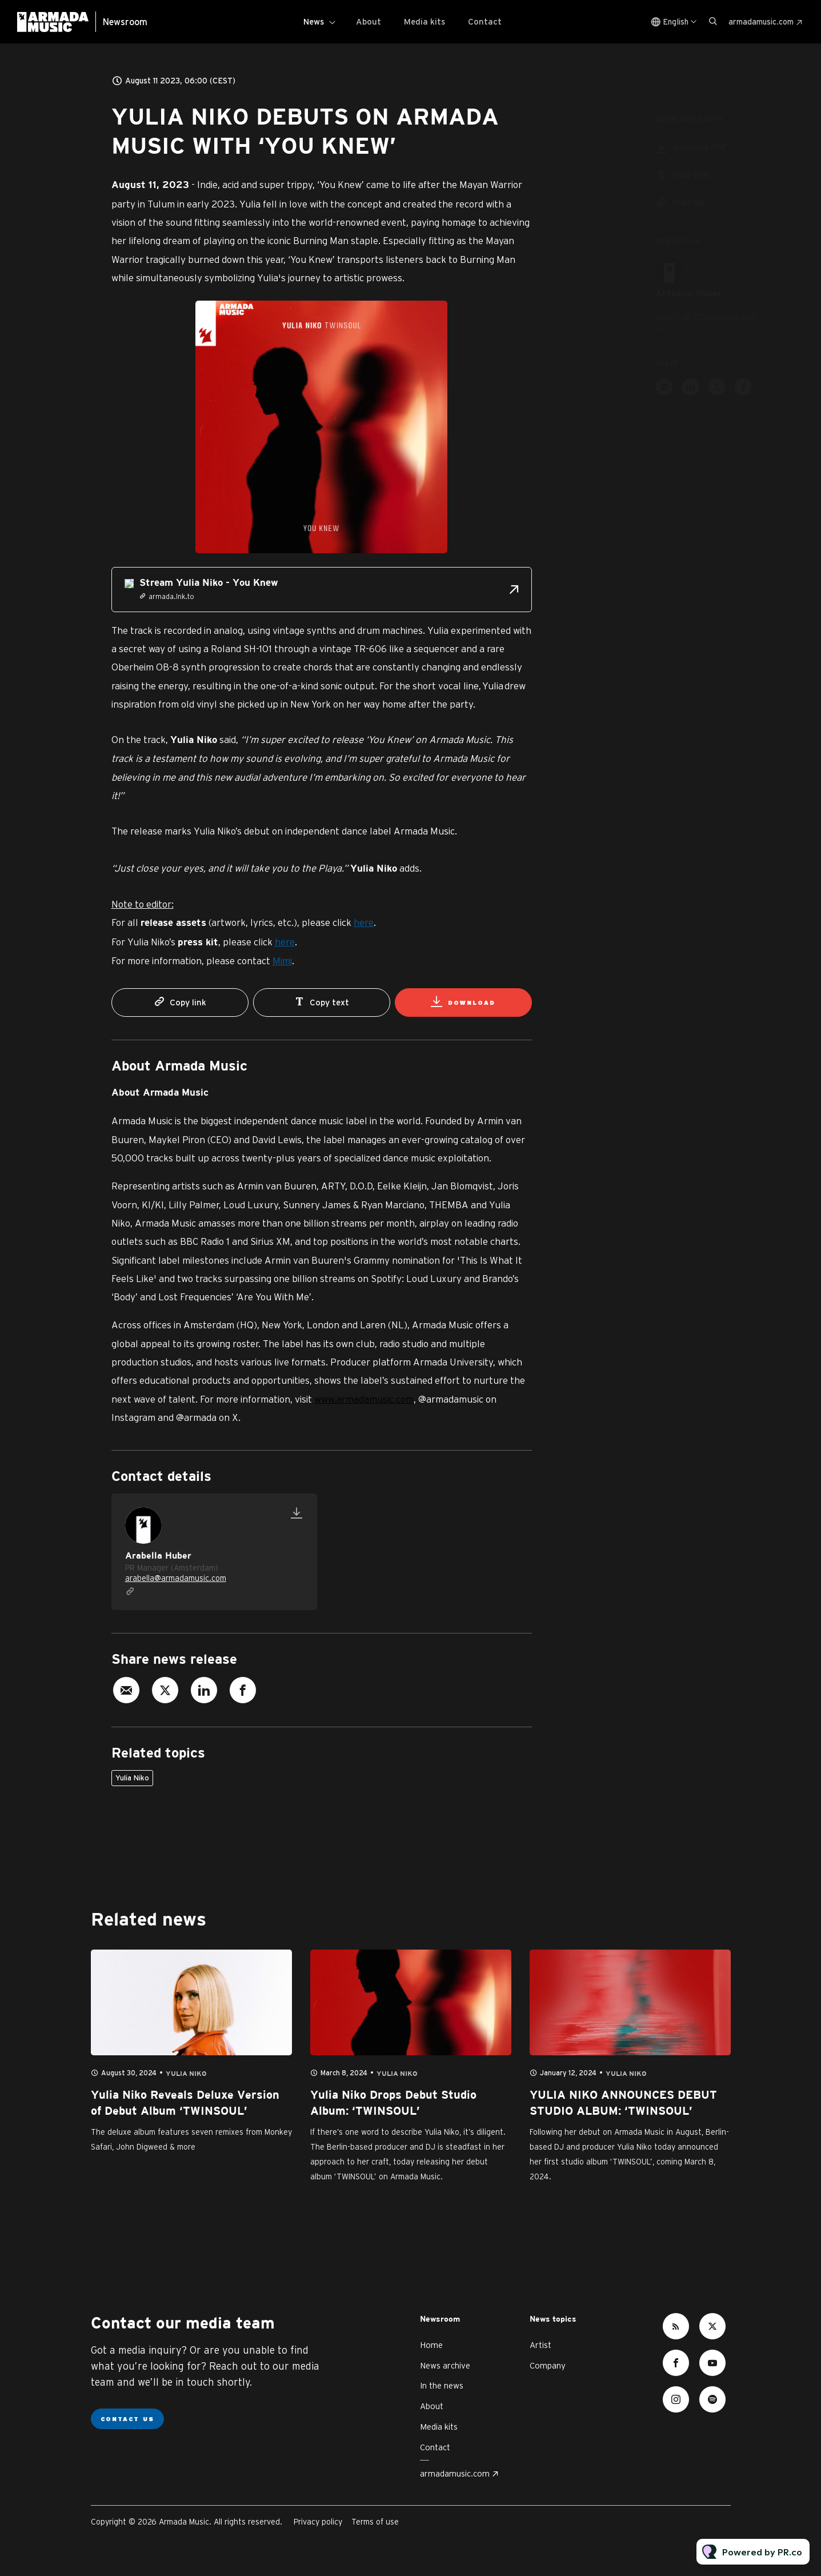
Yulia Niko (132, 1778)
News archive (445, 2365)
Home (431, 2345)
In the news (441, 2385)
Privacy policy (318, 2521)
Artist (540, 2345)
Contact (485, 21)
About (368, 21)
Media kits (424, 21)
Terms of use (375, 2521)
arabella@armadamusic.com (175, 1578)
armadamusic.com (761, 21)
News (313, 21)
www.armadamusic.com (364, 1398)
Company (548, 2365)
